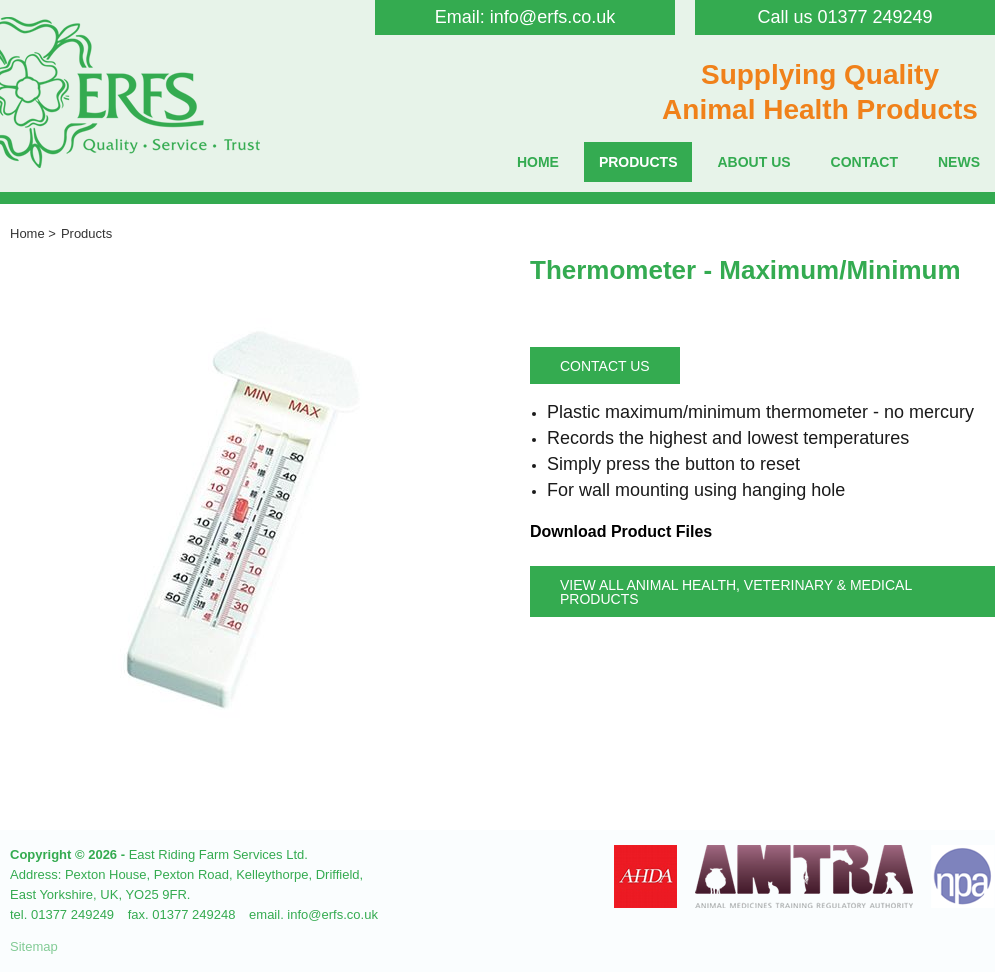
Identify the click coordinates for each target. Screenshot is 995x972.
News (959, 162)
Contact (864, 162)
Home (538, 162)
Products (638, 162)
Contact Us (605, 366)
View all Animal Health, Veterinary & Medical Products (736, 592)
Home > (33, 233)
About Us (753, 162)
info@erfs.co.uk (552, 17)
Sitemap (34, 946)
